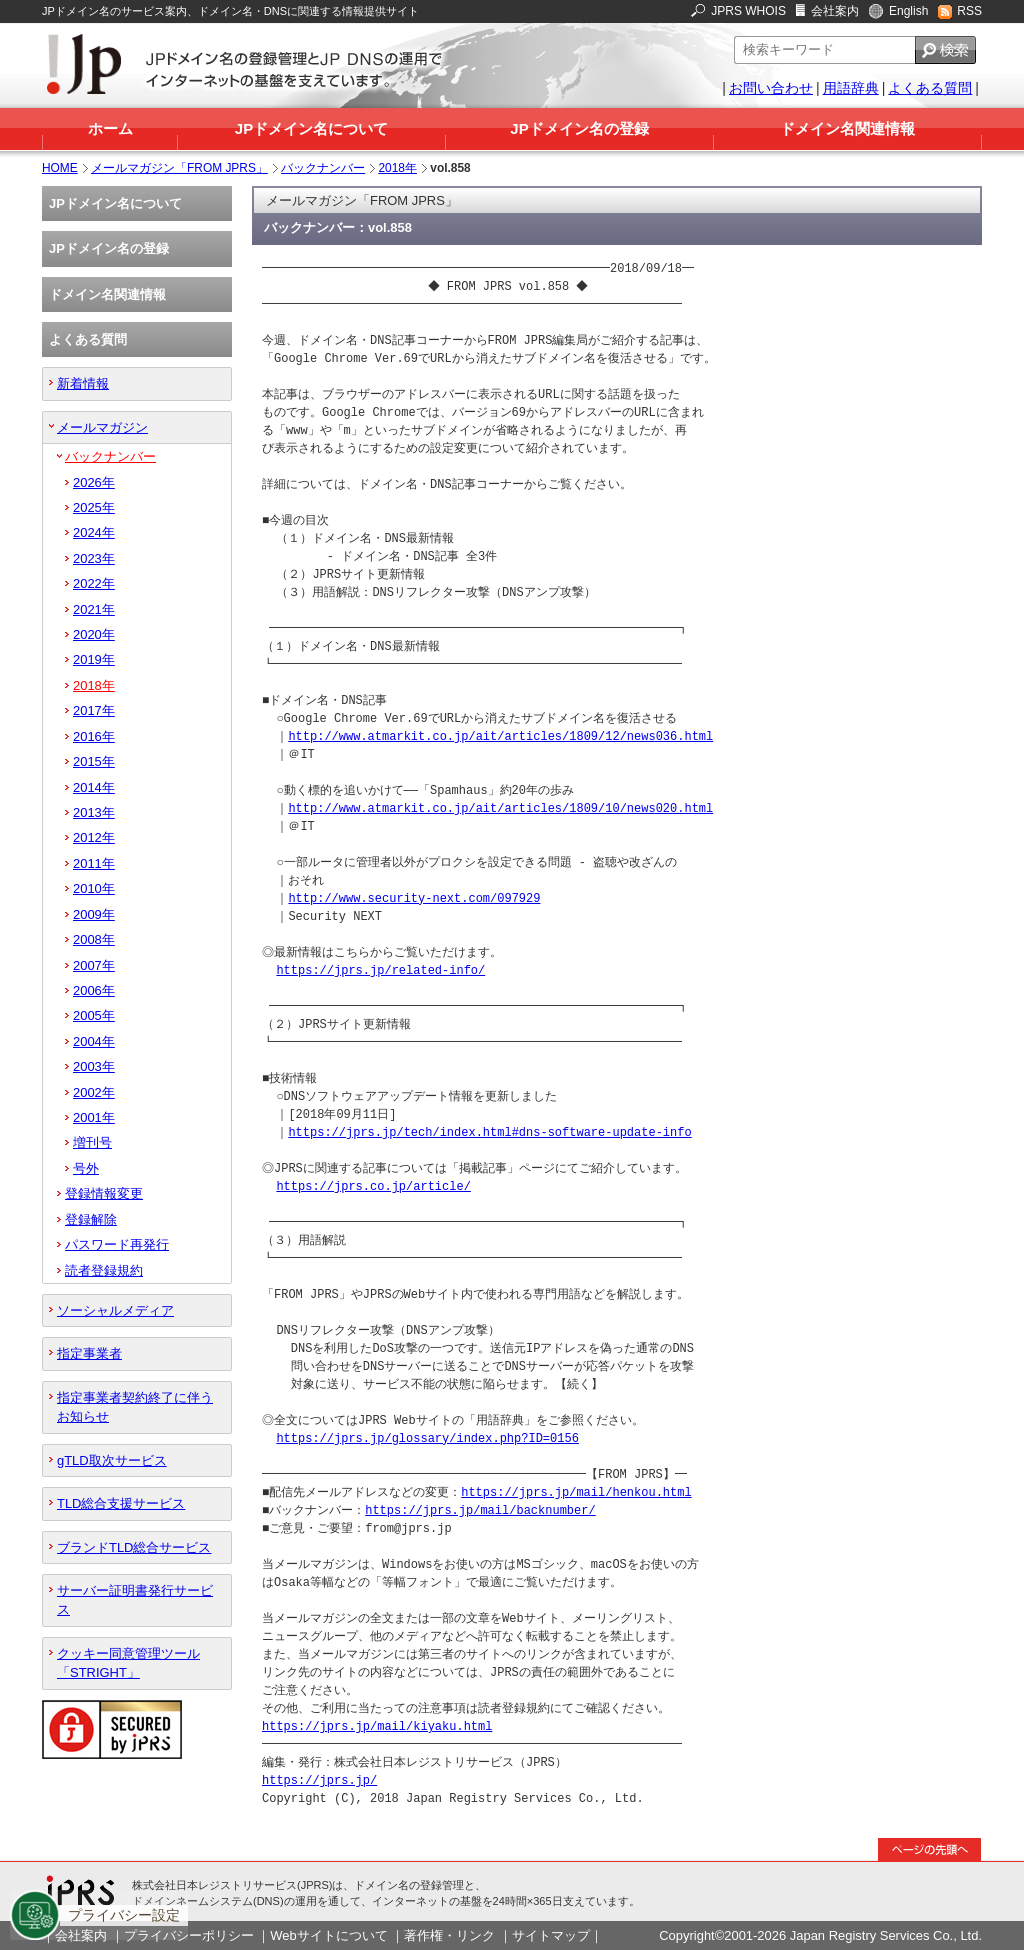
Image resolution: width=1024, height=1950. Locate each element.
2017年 (94, 710)
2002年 (94, 1092)
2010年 (94, 888)
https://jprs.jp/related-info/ (380, 970)
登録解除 (91, 1219)
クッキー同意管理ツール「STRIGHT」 (128, 1663)
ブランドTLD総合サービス (134, 1547)
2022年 (94, 583)
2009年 (94, 914)
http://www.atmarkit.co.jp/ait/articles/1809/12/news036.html (500, 736)
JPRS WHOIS (748, 11)
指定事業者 (89, 1353)
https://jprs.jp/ (319, 1780)
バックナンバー (323, 168)
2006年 (94, 990)
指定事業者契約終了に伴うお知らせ (135, 1407)
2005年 (94, 1015)
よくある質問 (930, 88)
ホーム (110, 128)
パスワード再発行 (117, 1244)
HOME (60, 168)
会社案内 (835, 11)
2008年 (94, 939)
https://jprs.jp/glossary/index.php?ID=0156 (427, 1438)
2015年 (94, 761)
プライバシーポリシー (189, 1935)
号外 (86, 1168)
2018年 (397, 168)
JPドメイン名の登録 (579, 128)
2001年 (94, 1117)
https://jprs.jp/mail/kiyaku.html (377, 1726)
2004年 (94, 1041)
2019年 (94, 659)
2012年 (94, 837)
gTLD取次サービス (112, 1460)
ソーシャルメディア (115, 1310)
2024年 (94, 532)
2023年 (94, 558)
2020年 (94, 634)
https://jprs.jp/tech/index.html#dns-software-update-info (489, 1132)
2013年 (94, 812)
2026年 (94, 482)
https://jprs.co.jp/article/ (373, 1186)
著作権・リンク (449, 1935)
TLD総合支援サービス (121, 1503)
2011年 (94, 863)
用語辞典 (851, 88)
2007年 (94, 965)
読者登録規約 (104, 1270)
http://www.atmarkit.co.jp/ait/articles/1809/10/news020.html (500, 808)
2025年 (94, 507)
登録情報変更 (104, 1193)
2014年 (94, 787)
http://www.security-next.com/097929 (414, 898)
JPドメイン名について (311, 128)
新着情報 (83, 383)
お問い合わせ (771, 88)
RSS (969, 11)
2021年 (94, 609)
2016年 (94, 736)
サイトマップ (551, 1935)
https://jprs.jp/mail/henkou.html (576, 1492)
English (908, 11)
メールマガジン (102, 427)
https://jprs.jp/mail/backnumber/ (480, 1510)
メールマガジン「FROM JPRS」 (179, 168)
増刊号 (92, 1142)
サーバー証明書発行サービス (135, 1600)
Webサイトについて (328, 1935)
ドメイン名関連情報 (847, 128)
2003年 (94, 1066)
